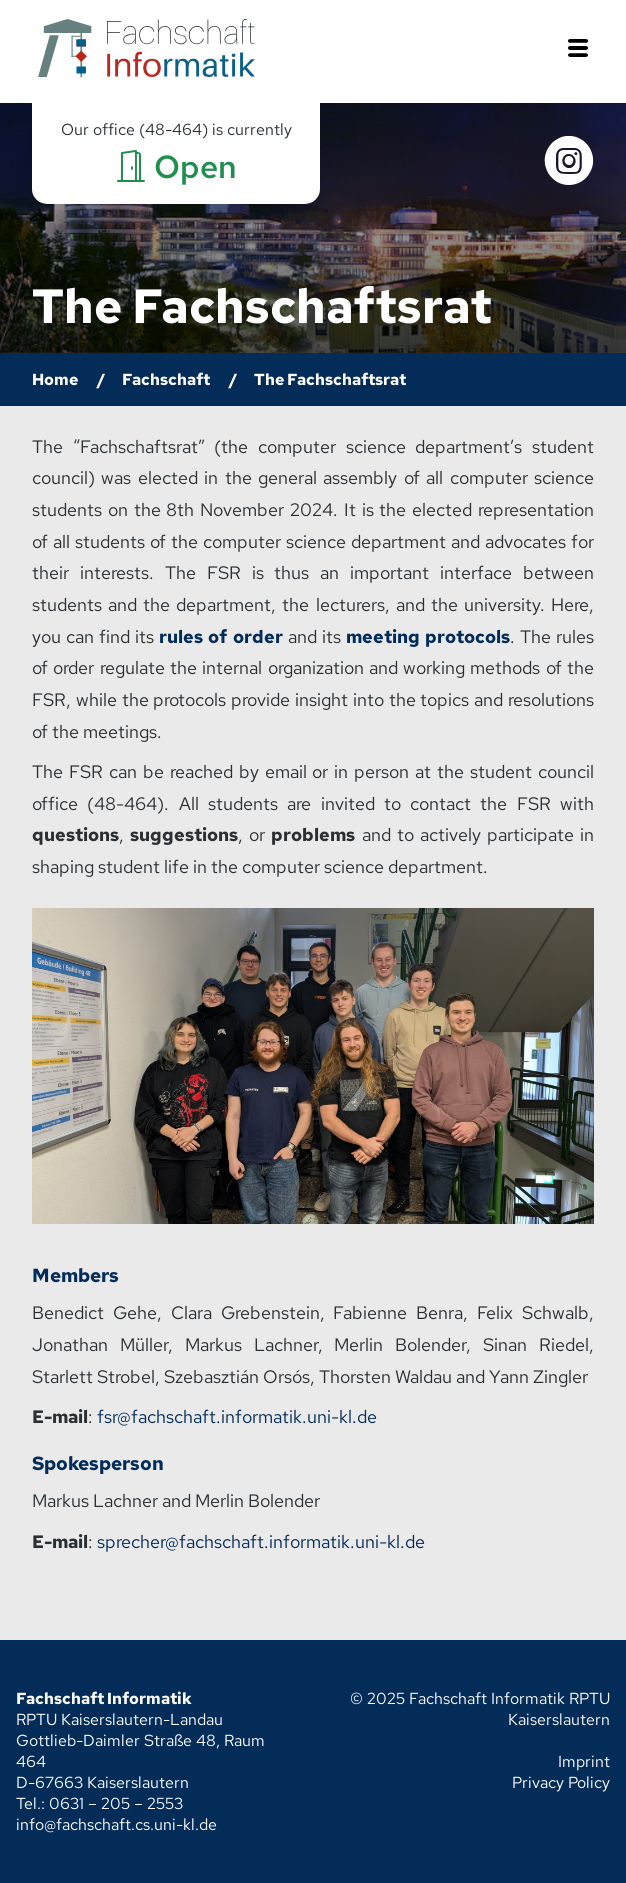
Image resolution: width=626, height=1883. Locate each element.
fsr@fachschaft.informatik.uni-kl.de (237, 1416)
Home (55, 379)
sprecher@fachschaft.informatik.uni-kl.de (261, 1541)
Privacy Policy (561, 1782)
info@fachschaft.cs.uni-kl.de (116, 1824)
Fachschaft (166, 379)
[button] (578, 51)
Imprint (584, 1761)
